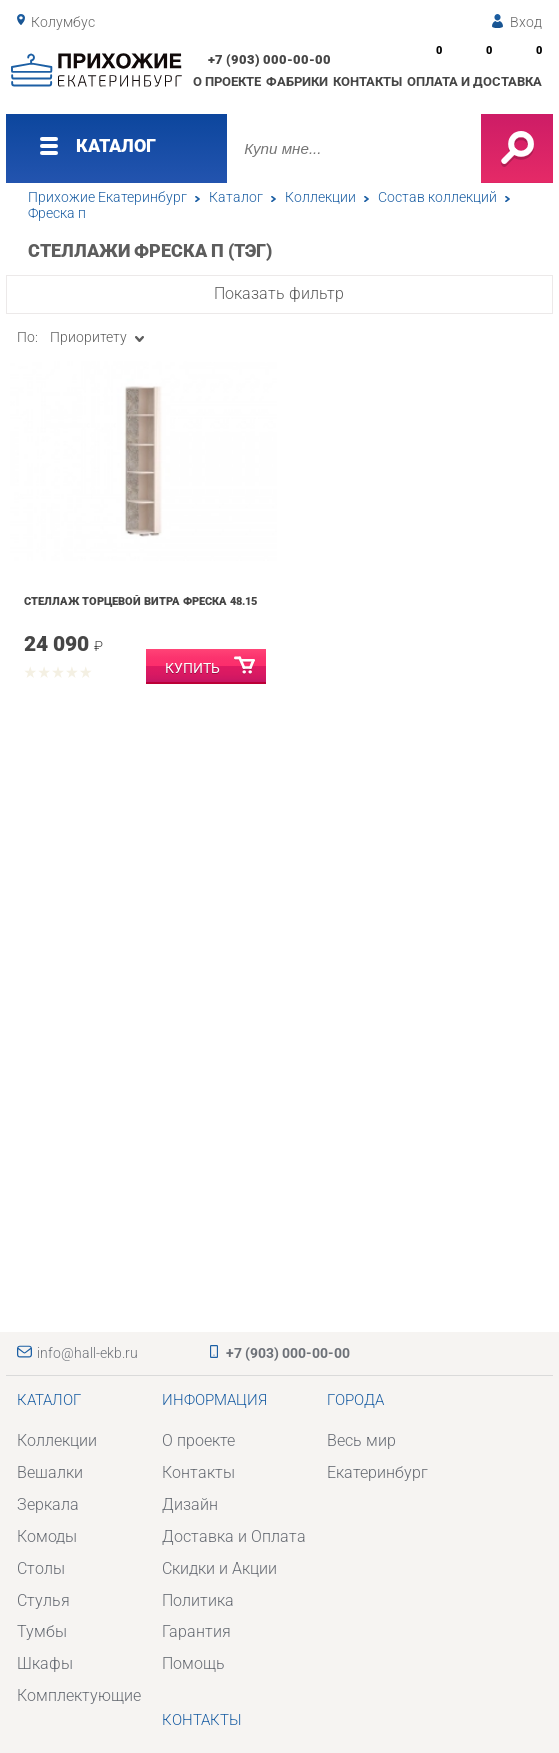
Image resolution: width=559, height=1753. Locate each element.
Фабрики (297, 81)
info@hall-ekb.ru (87, 1353)
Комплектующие (79, 1695)
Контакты (367, 81)
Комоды (47, 1536)
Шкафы (45, 1663)
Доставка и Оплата (234, 1536)
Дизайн (190, 1504)
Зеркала (48, 1504)
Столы (41, 1568)
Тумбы (42, 1631)
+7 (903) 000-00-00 (269, 59)
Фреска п (57, 213)
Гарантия (196, 1631)
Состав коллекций (437, 197)
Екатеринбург (377, 1472)
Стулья (43, 1600)
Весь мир (361, 1440)
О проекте (227, 81)
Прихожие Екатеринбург (107, 197)
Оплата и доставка (474, 81)
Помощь (193, 1663)
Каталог (236, 197)
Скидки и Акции (219, 1568)
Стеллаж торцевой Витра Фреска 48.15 (140, 601)
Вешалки (50, 1472)
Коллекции (320, 197)
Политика (198, 1600)
